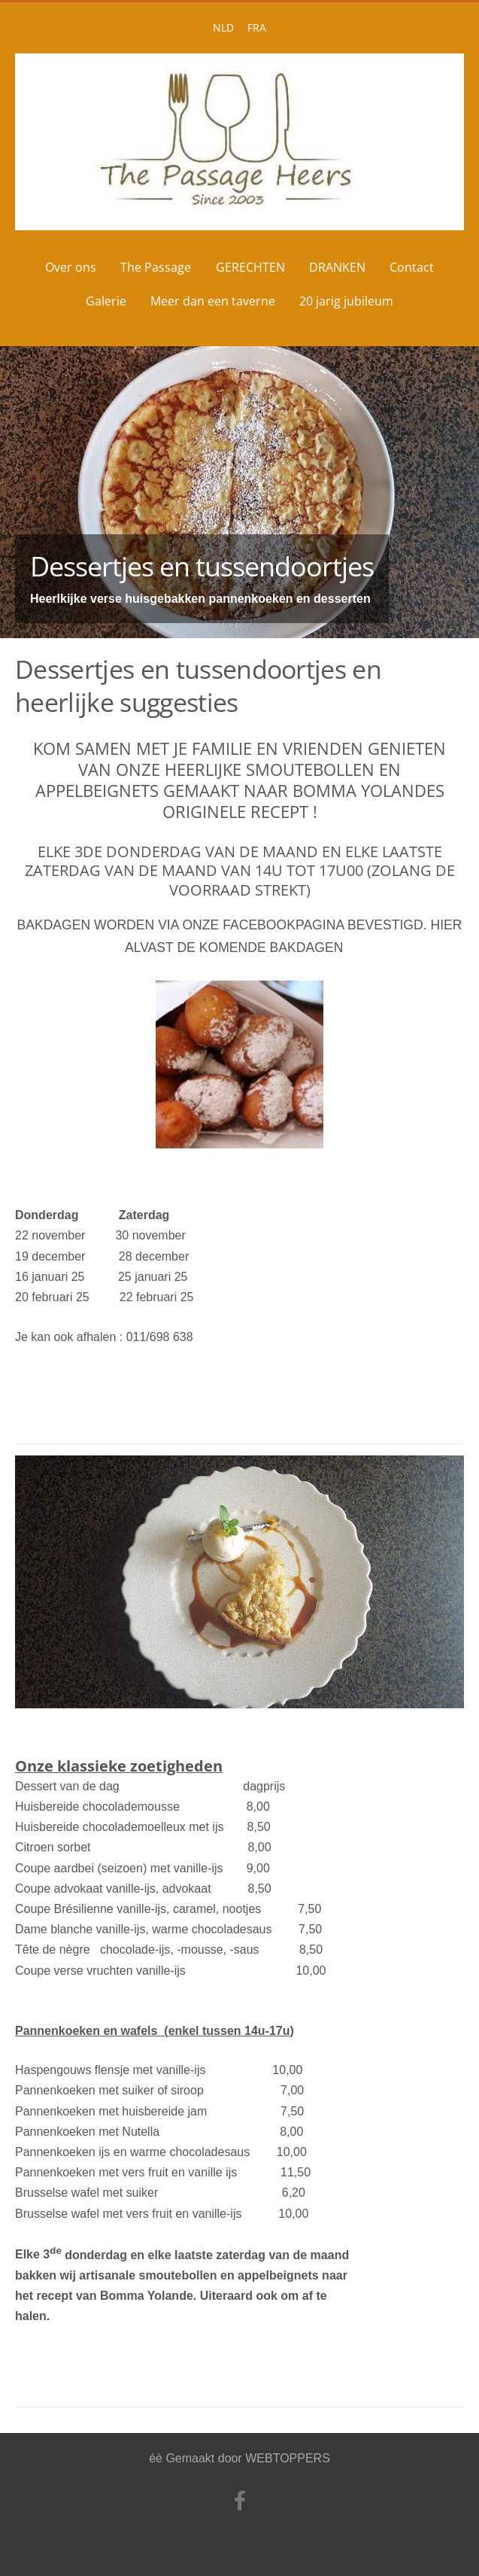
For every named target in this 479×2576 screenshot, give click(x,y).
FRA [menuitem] (256, 27)
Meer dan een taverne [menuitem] (212, 301)
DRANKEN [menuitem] (337, 267)
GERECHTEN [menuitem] (250, 267)
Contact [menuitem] (412, 267)
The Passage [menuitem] (155, 267)
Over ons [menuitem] (70, 267)
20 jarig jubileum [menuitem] (346, 301)
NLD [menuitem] (223, 27)
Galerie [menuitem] (106, 301)
